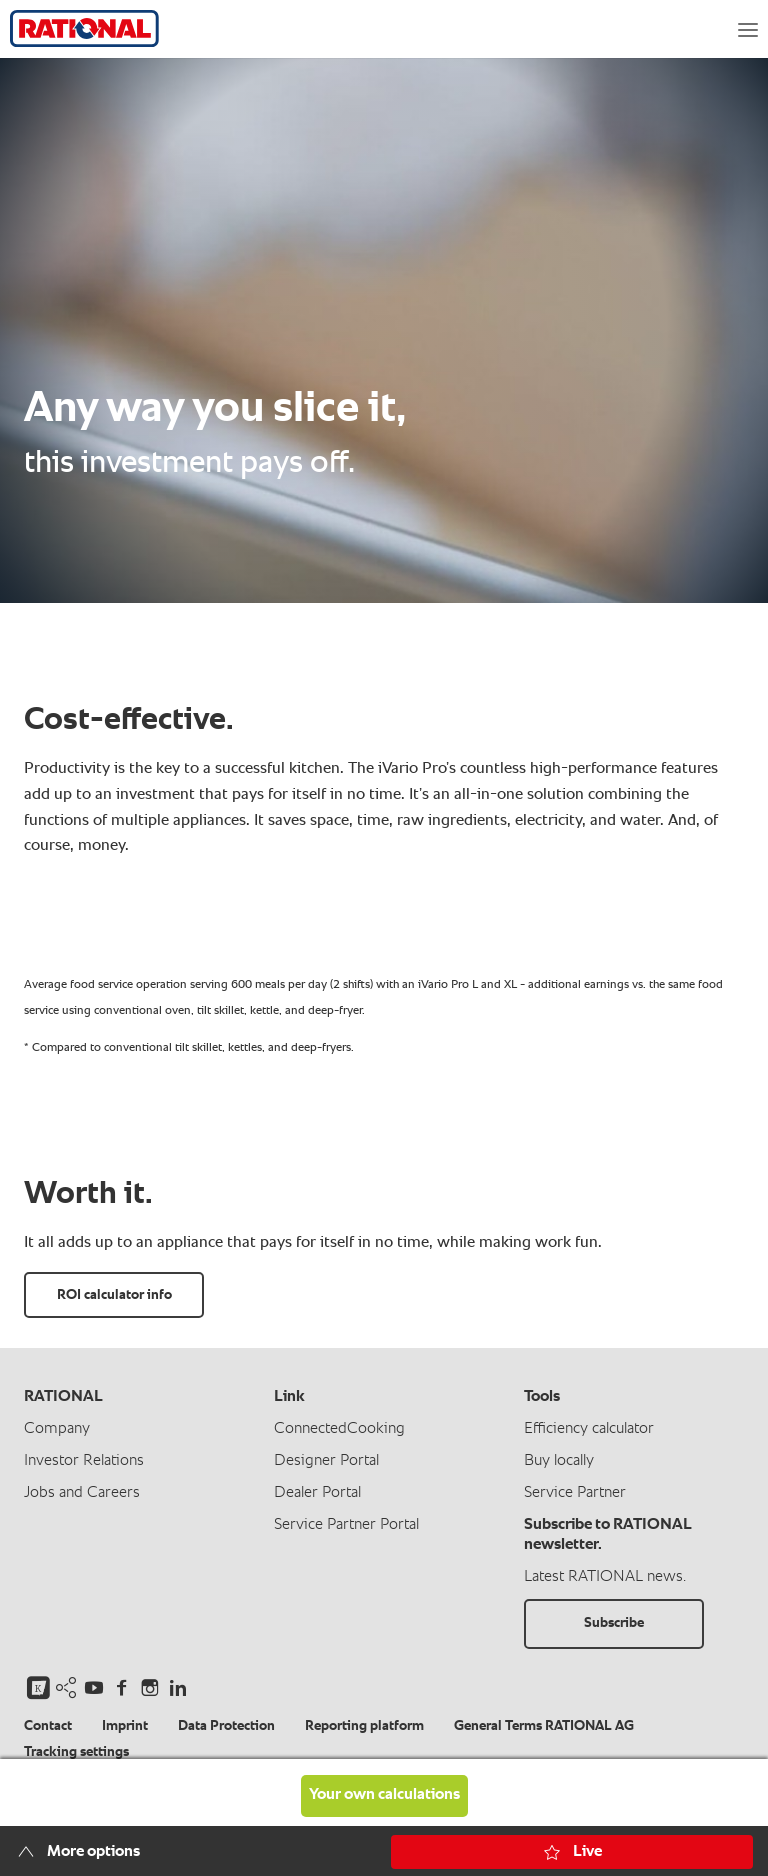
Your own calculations (384, 1795)
